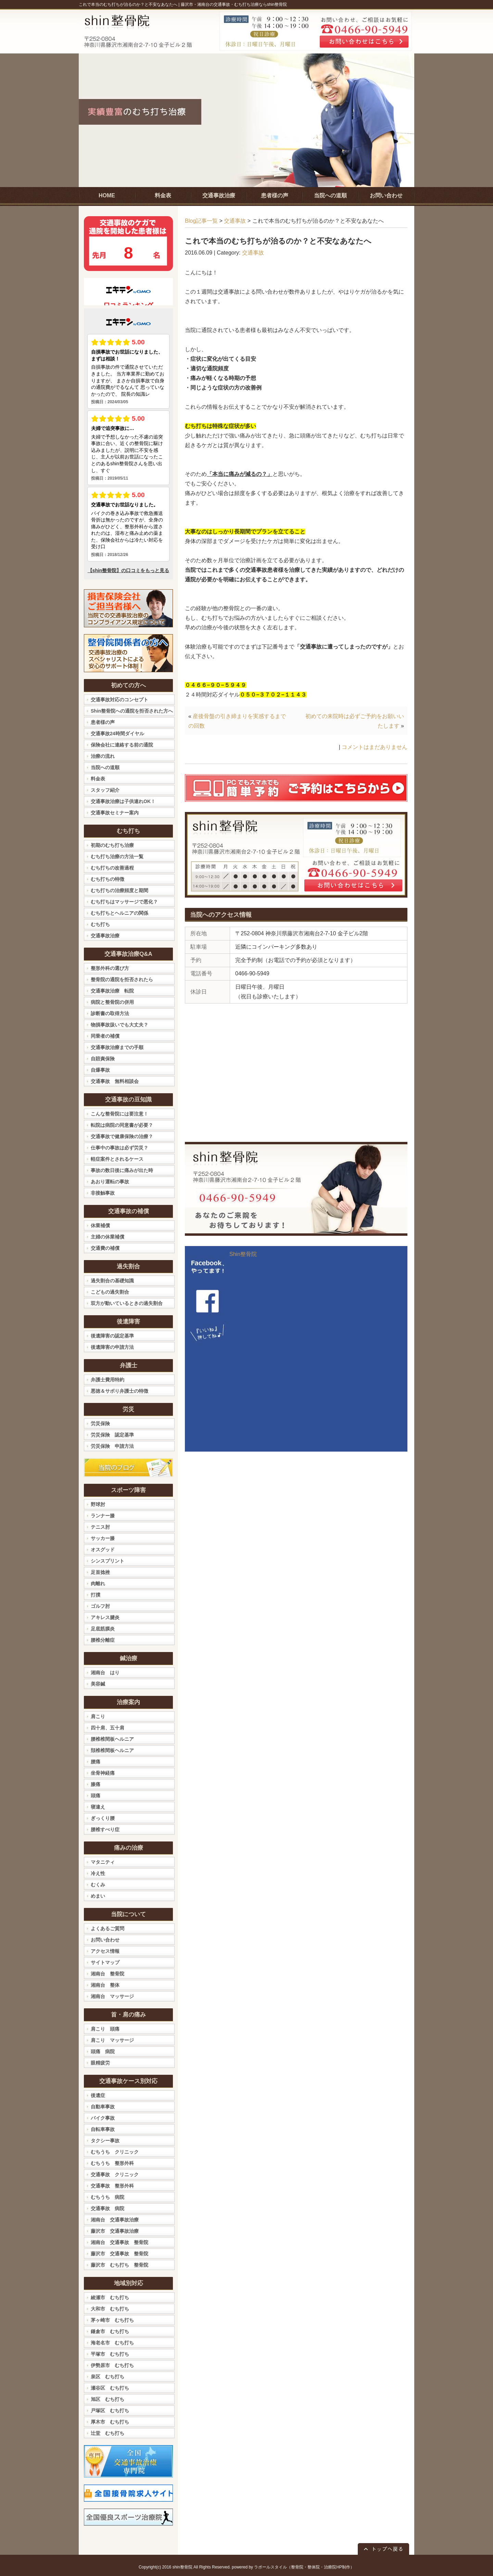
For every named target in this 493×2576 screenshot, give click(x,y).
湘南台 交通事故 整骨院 (119, 2242)
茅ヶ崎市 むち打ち (112, 2320)
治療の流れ (103, 756)
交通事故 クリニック (115, 2174)
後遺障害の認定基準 (112, 1336)
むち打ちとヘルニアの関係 (119, 913)
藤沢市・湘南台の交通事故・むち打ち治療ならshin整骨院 (234, 4)
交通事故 (235, 221)
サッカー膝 (103, 1538)
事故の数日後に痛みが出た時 (122, 1170)
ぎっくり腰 (103, 1818)
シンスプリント (107, 1561)
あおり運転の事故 (110, 1181)
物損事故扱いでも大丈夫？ (119, 1024)
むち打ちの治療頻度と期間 (119, 890)
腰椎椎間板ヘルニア (112, 1739)
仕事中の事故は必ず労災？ (119, 1147)
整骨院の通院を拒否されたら (122, 979)
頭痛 (95, 1795)
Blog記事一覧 (201, 221)
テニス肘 (100, 1527)
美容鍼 (98, 1684)
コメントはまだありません (374, 747)
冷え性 (98, 1873)
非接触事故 (103, 1193)
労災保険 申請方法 (112, 1446)
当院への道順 (105, 767)
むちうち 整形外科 (112, 2163)
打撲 (95, 1595)
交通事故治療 (105, 935)
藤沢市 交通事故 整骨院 (119, 2253)
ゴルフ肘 (100, 1606)
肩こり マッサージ (112, 2040)
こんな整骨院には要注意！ (119, 1114)
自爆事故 (100, 1070)
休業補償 (100, 1225)
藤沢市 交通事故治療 (115, 2231)
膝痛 (95, 1784)
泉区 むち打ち (107, 2376)
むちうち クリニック (115, 2152)
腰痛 (95, 1761)
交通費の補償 (105, 1248)
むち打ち (100, 924)
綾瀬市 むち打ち (110, 2297)
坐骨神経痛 (103, 1773)
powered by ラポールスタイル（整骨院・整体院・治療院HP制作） (293, 2567)
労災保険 (100, 1423)
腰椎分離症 (103, 1640)
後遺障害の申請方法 (112, 1347)
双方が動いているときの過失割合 (127, 1303)
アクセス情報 (105, 1951)
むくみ (98, 1884)
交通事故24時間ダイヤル (117, 733)
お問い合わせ (105, 1940)
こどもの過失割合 (110, 1292)
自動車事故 (103, 2106)
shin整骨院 (182, 2567)
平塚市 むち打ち (110, 2354)
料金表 (98, 778)
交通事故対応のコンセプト (119, 699)
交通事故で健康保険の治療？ (122, 1136)
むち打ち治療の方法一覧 (117, 856)
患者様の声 (103, 722)
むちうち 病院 (107, 2197)
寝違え (98, 1807)
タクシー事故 (105, 2140)
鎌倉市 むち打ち (110, 2331)
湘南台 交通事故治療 (115, 2219)
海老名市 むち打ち (112, 2342)
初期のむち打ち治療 (112, 845)
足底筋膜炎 (103, 1628)
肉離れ (98, 1583)
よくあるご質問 (107, 1928)
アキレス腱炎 (105, 1617)
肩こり (98, 1716)
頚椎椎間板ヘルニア (112, 1750)
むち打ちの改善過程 (112, 868)
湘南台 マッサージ (112, 1996)
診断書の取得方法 (110, 1013)
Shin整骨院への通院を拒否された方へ (132, 711)
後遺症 (98, 2095)
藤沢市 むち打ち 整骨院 (119, 2265)
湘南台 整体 (105, 1985)
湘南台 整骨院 (107, 1973)
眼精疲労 (100, 2063)
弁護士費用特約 (107, 1379)
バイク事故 (103, 2118)
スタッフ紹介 (105, 790)
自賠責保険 (103, 1058)
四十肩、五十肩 (107, 1727)
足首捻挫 (100, 1572)
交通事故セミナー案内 (115, 812)
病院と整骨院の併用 (112, 1002)
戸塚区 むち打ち (110, 2410)
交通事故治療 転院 (112, 991)
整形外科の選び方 (110, 968)
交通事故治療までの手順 (117, 1047)
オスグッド (103, 1549)
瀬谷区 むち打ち (110, 2388)
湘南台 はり (105, 1672)
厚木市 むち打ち (110, 2422)
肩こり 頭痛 (105, 2029)
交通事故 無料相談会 (115, 1081)
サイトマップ (105, 1962)
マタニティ (103, 1862)
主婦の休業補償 (107, 1237)
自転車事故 (103, 2129)
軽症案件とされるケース (117, 1159)
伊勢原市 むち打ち (112, 2365)
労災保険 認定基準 (112, 1435)
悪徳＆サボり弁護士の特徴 (119, 1391)
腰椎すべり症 (105, 1829)
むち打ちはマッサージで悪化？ (124, 901)
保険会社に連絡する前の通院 (122, 745)
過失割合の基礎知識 (112, 1280)
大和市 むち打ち (110, 2309)
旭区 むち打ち (107, 2399)
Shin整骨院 (243, 1254)
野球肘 (98, 1504)
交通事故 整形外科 (112, 2186)
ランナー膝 (103, 1515)
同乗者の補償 (105, 1036)
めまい (98, 1896)
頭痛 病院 (103, 2051)
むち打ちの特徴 (107, 879)
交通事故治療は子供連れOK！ (123, 801)
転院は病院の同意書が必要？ (122, 1125)
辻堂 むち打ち (107, 2433)
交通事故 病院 (107, 2208)
